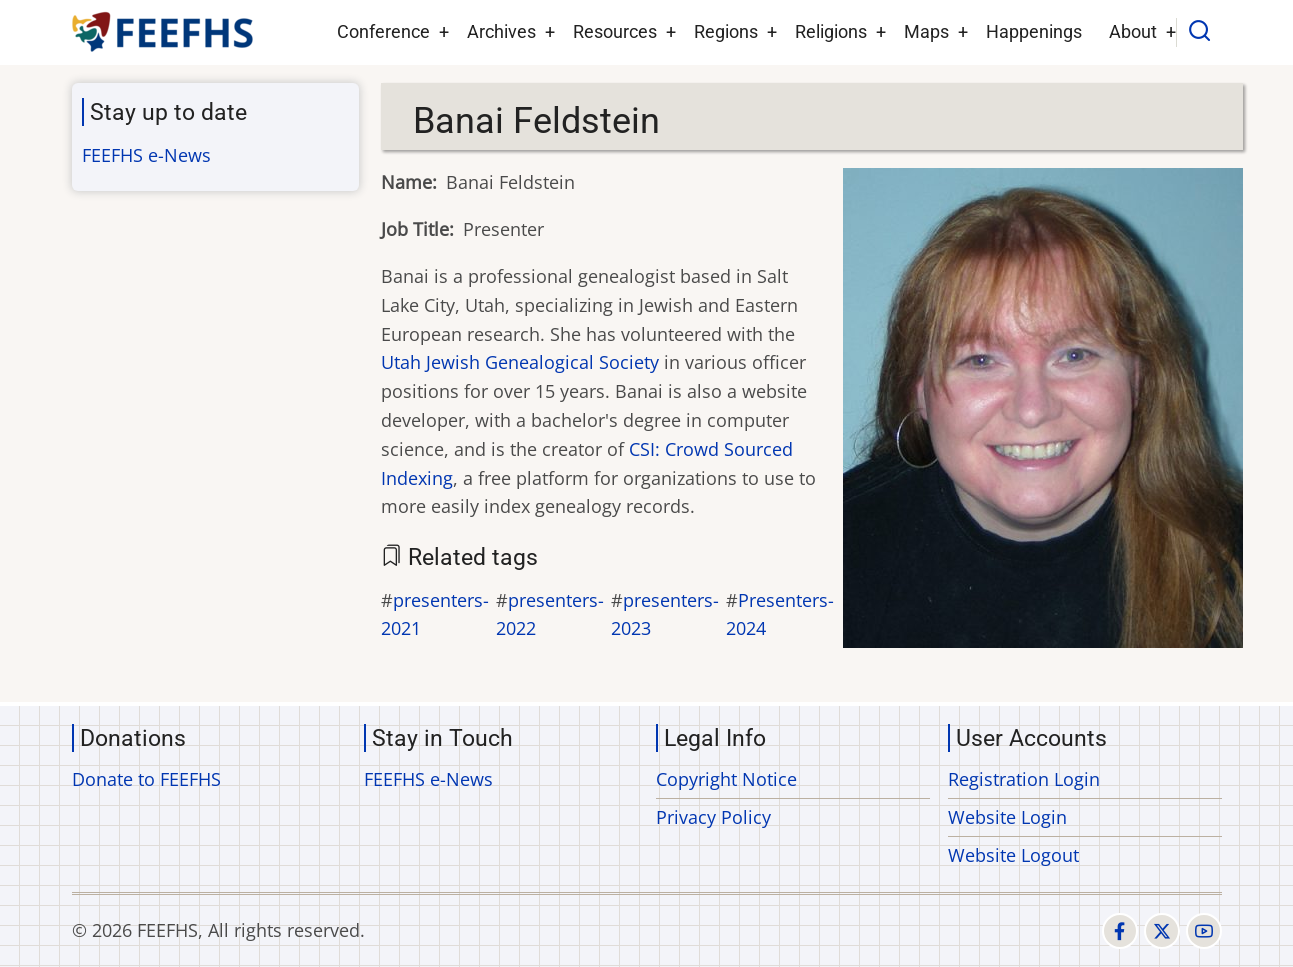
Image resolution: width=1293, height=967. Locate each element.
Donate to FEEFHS (146, 779)
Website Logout (1013, 855)
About (1133, 31)
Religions (831, 31)
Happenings (1034, 31)
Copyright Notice (726, 779)
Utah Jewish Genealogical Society (520, 362)
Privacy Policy (713, 817)
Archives (501, 31)
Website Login (1007, 817)
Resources (615, 31)
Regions (726, 31)
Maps (926, 31)
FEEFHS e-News (146, 155)
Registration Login (1024, 779)
